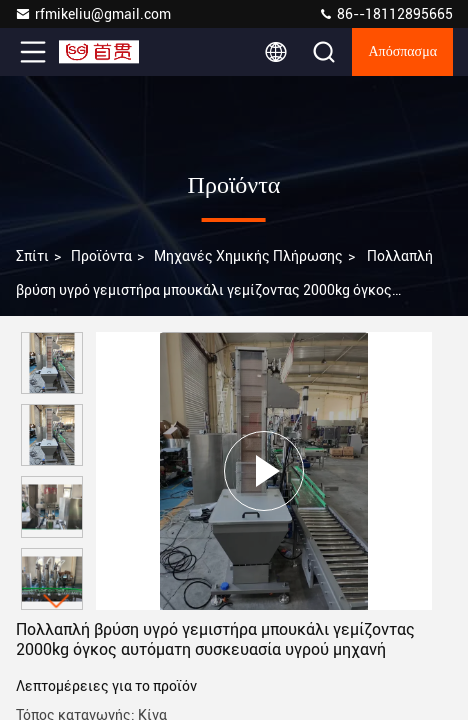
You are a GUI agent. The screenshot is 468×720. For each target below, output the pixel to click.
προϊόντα (101, 256)
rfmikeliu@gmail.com (93, 14)
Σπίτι (32, 256)
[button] (57, 601)
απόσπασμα (402, 52)
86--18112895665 (385, 14)
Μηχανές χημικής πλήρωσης (248, 256)
